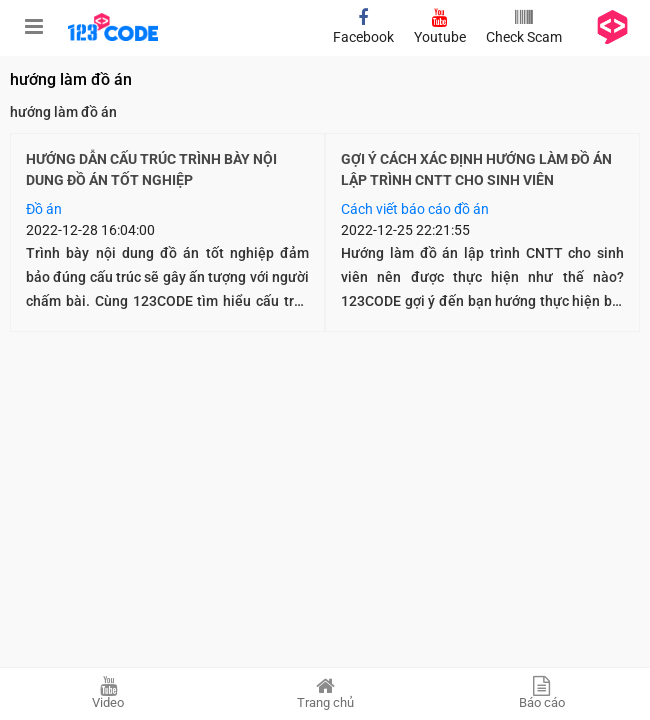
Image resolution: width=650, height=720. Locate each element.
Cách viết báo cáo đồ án (415, 209)
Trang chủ (325, 693)
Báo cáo (541, 693)
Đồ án (44, 209)
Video (108, 693)
